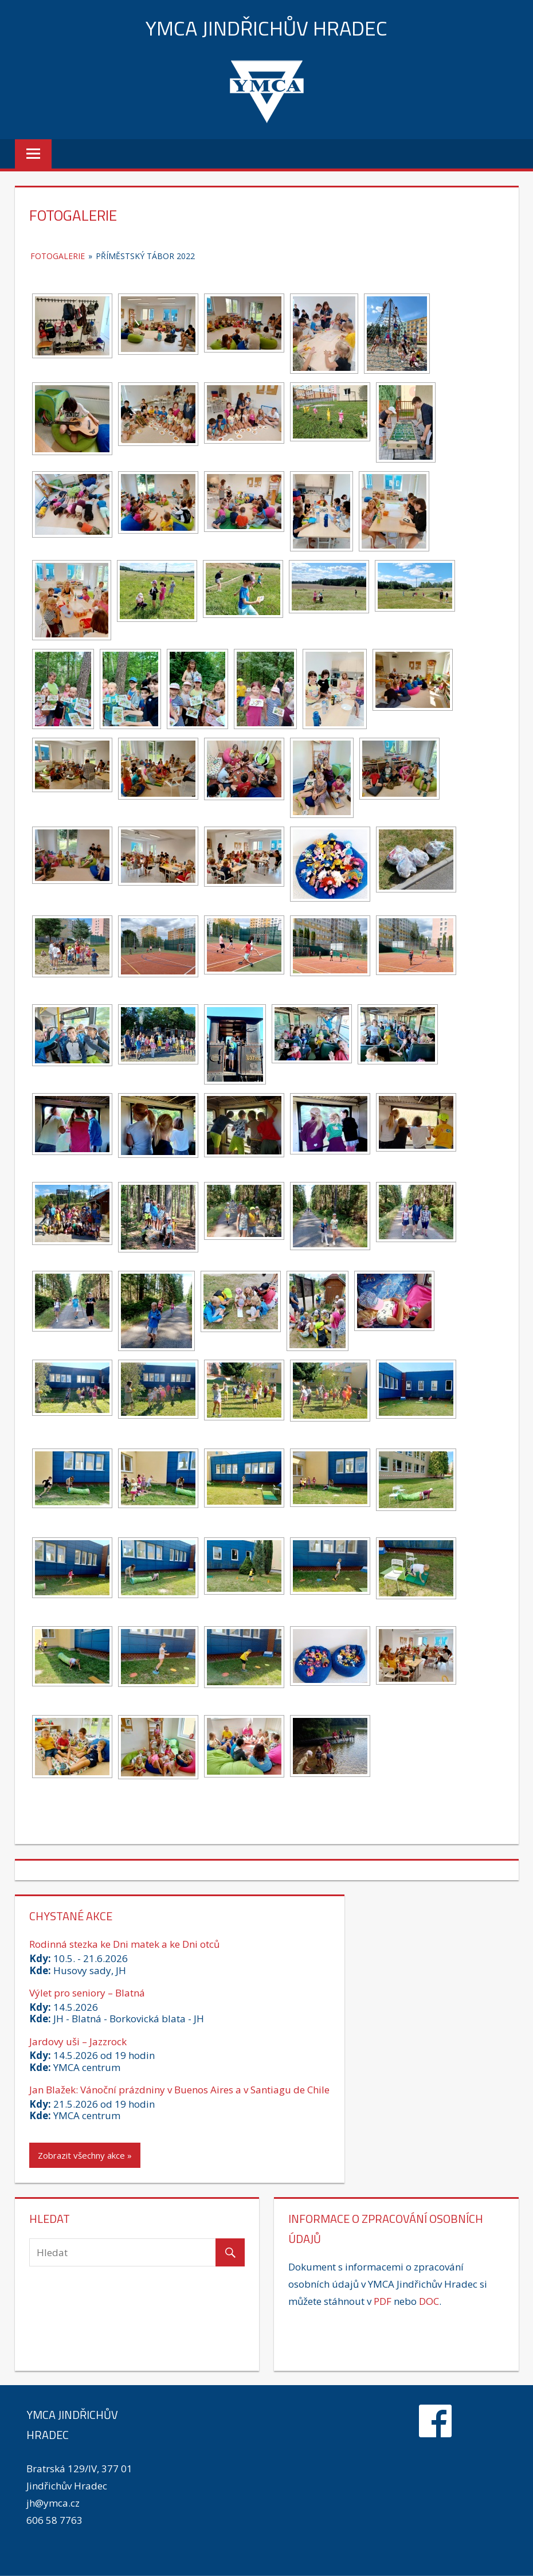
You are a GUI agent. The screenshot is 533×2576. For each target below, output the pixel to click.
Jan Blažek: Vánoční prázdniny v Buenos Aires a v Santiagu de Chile (179, 2089)
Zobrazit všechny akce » (85, 2155)
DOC (429, 2301)
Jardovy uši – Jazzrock (78, 2041)
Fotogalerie (57, 255)
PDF (382, 2301)
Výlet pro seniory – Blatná (87, 1992)
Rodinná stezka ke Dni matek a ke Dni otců (124, 1944)
